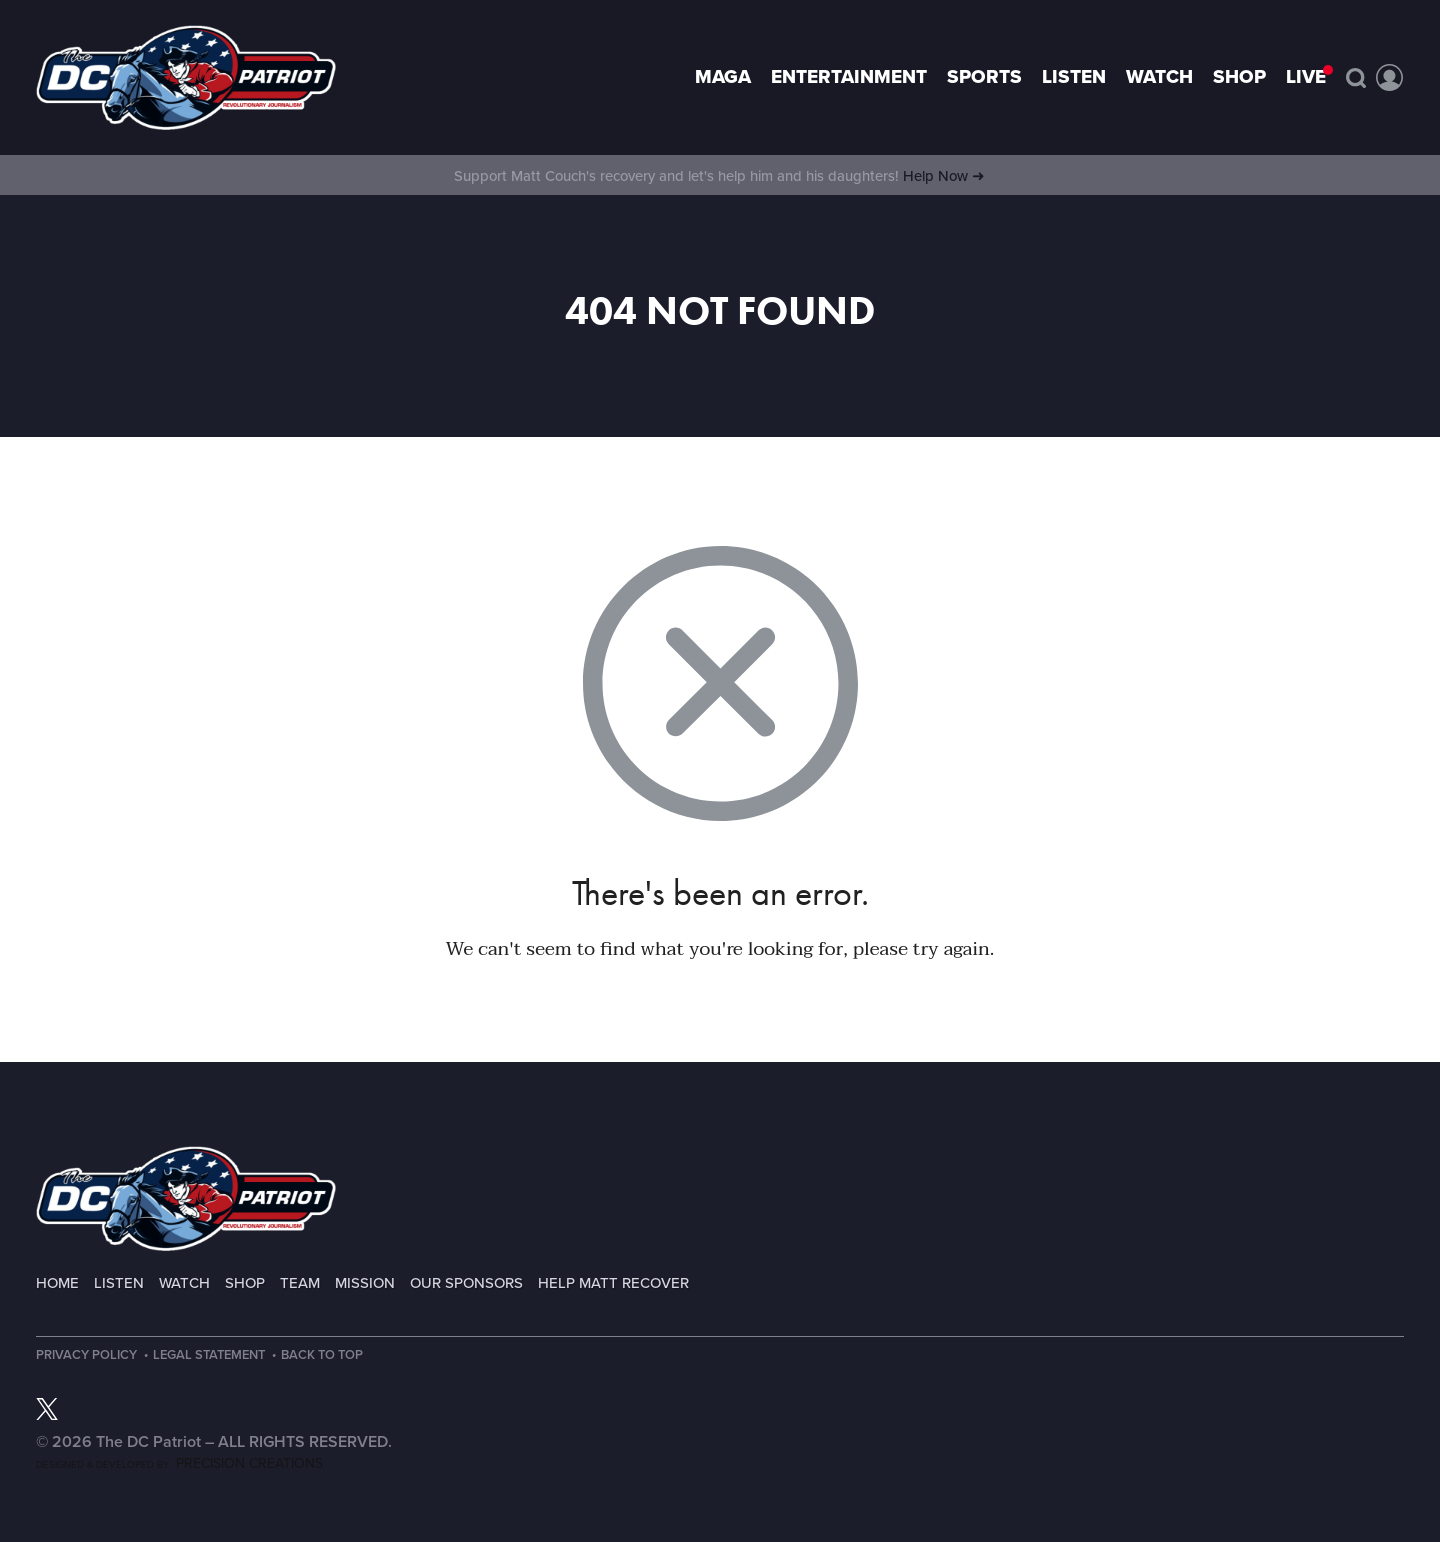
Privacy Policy (86, 1355)
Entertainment (849, 77)
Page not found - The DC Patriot (186, 77)
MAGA (723, 77)
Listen (1074, 77)
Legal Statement (212, 1355)
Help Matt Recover (613, 1283)
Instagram (81, 1409)
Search (1356, 78)
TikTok (115, 1409)
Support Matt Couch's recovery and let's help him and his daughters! (720, 176)
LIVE (1306, 77)
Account (1390, 78)
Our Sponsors (466, 1283)
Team (300, 1283)
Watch (1159, 77)
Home (57, 1283)
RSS (149, 1409)
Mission (365, 1283)
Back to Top (329, 1355)
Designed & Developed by (179, 1465)
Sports (984, 77)
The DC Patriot (186, 1198)
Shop (1239, 77)
